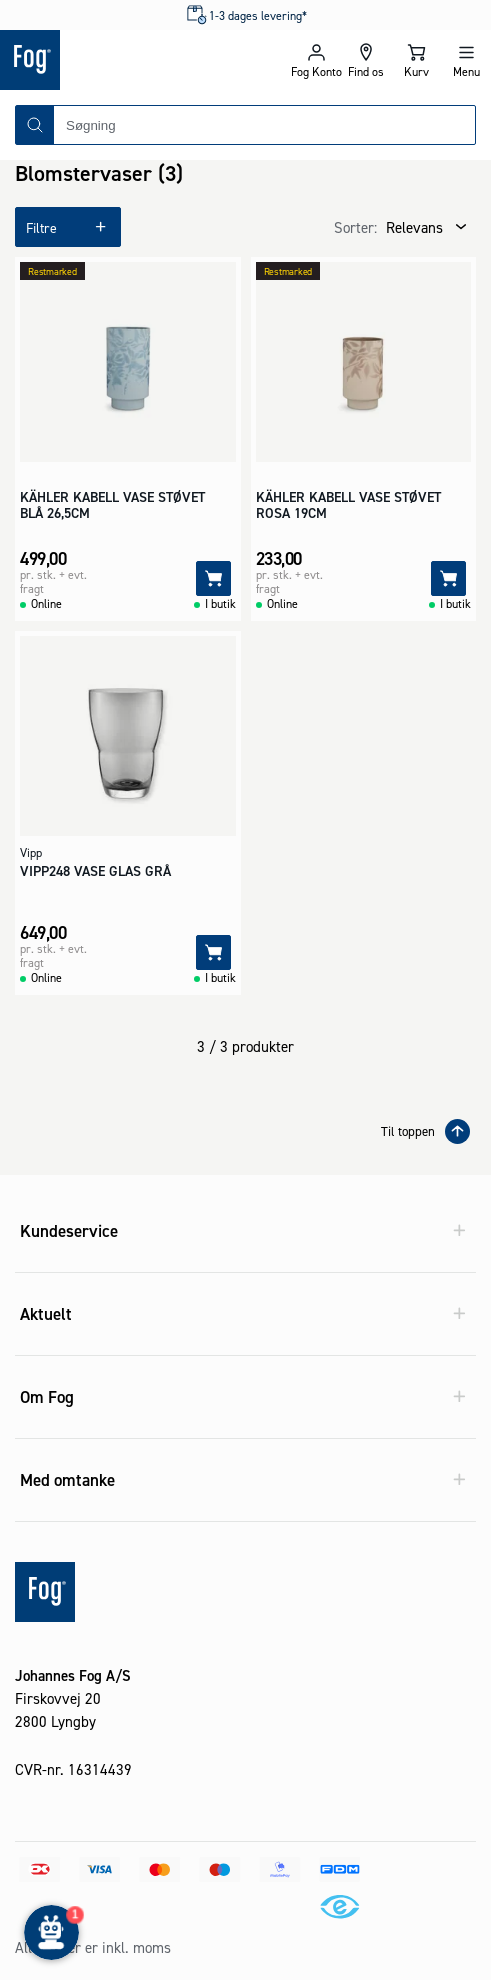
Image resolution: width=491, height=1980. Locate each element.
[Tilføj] (213, 578)
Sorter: (355, 227)
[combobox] (264, 125)
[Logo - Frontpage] (123, 60)
